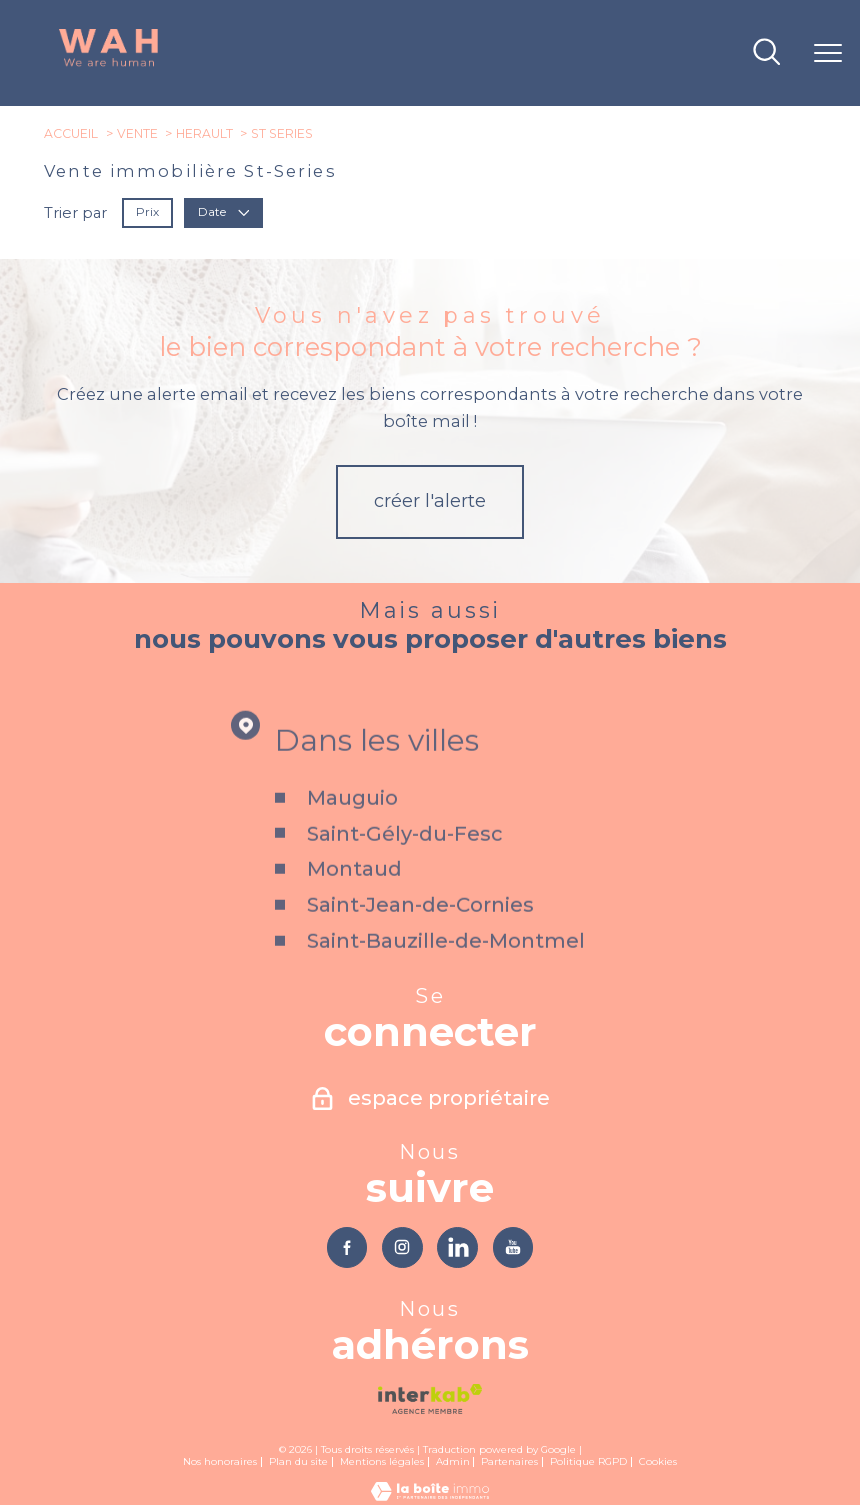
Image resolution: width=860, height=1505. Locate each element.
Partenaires (509, 1461)
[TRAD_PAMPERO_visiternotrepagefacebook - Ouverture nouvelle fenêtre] (347, 1247)
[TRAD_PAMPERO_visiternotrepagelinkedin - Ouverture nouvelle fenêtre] (457, 1247)
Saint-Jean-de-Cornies (420, 933)
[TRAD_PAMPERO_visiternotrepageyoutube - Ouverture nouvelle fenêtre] (513, 1247)
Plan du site (298, 1461)
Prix (147, 212)
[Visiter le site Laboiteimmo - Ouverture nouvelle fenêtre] (430, 1496)
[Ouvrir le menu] (828, 53)
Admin (453, 1461)
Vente (137, 133)
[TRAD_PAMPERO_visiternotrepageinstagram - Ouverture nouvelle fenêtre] (402, 1247)
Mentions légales (382, 1461)
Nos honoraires (220, 1461)
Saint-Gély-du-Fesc (405, 861)
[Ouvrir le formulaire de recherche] (766, 53)
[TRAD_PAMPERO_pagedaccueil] (109, 64)
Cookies (658, 1461)
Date (224, 212)
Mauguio (352, 826)
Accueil (71, 133)
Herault (204, 133)
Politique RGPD (588, 1461)
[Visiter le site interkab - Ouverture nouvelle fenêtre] (429, 1399)
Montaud (354, 897)
